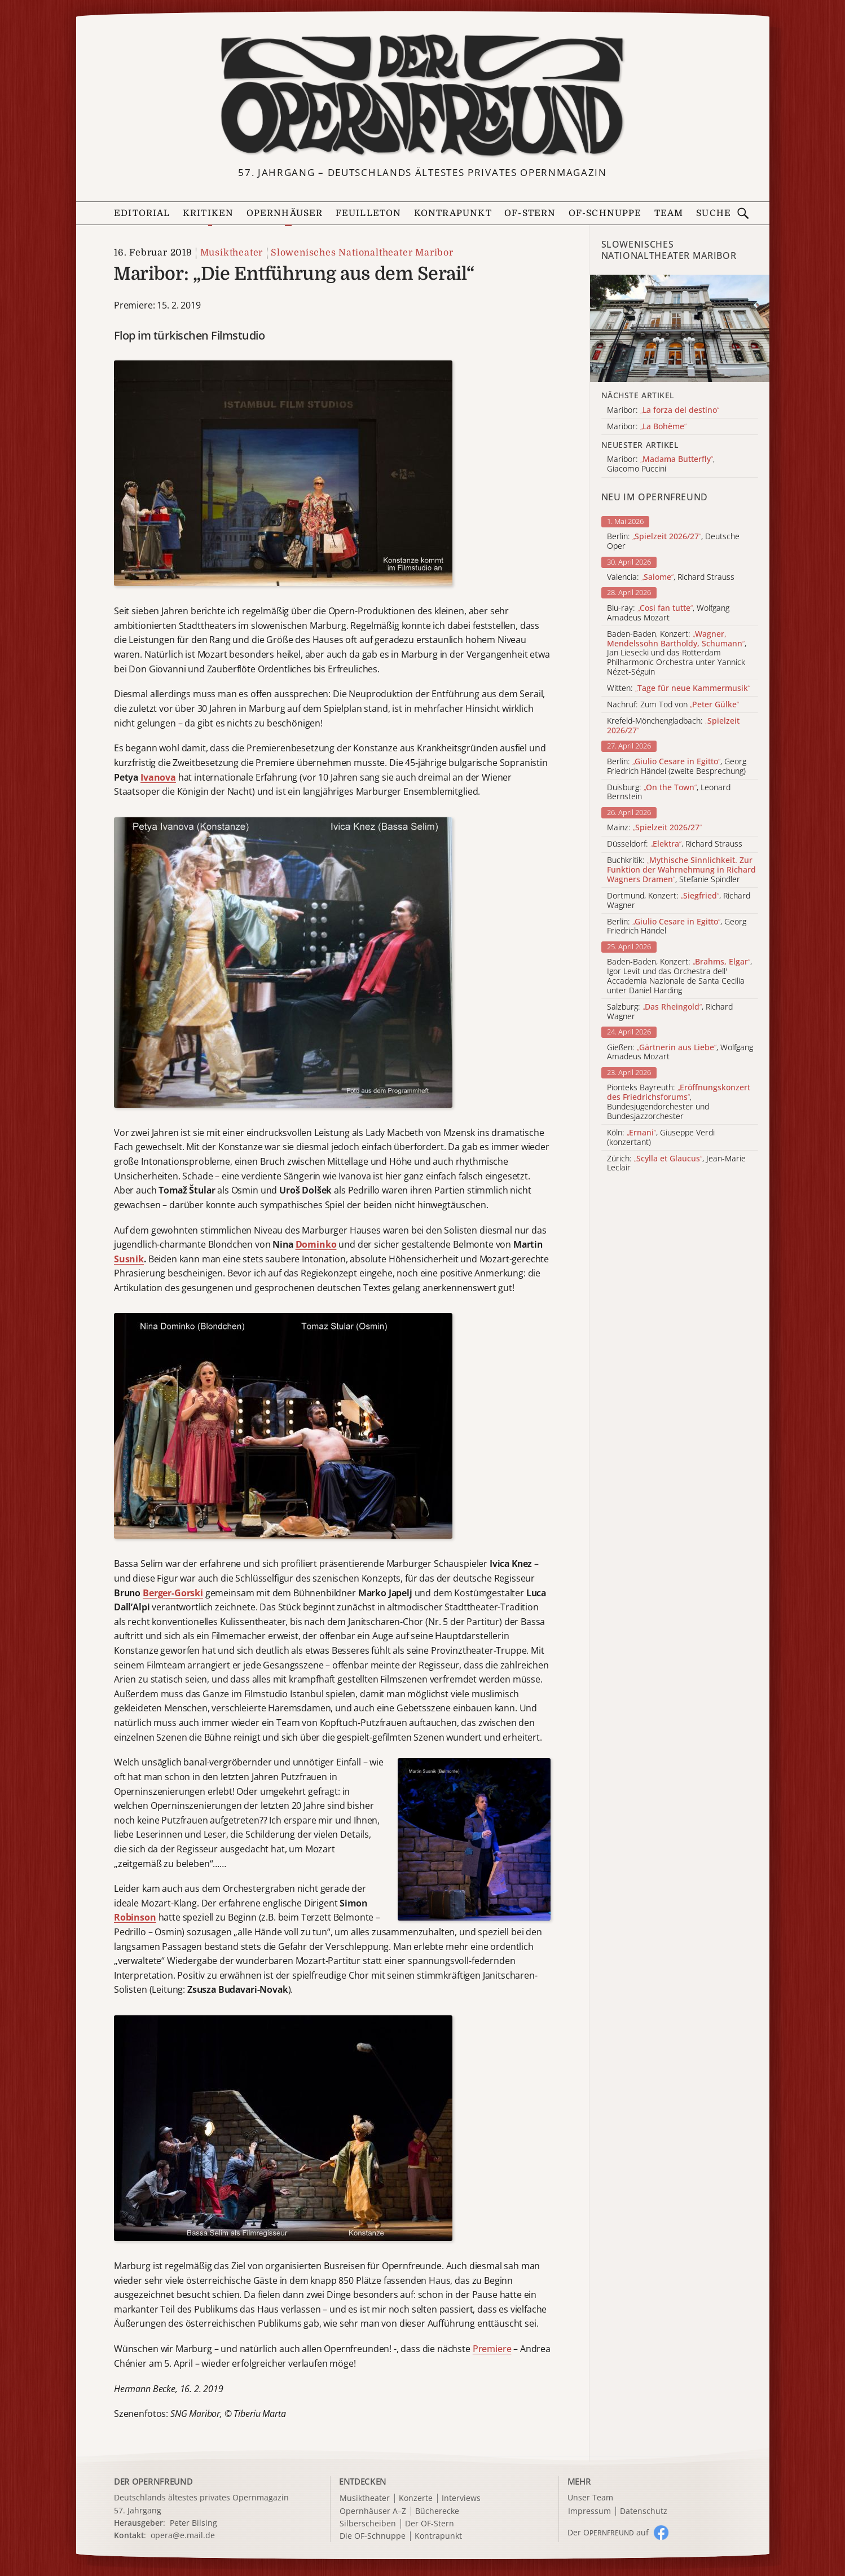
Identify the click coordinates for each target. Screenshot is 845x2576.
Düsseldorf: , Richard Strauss (674, 844)
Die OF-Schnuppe (373, 2536)
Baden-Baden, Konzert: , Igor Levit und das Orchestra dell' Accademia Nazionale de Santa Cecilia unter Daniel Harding (679, 976)
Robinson (135, 1917)
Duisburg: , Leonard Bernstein (668, 792)
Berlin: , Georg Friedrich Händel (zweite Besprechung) (676, 766)
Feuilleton (369, 213)
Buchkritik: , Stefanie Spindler (681, 870)
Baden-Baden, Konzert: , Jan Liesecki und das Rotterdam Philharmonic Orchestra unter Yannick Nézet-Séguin (676, 653)
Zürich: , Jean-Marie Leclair (676, 1163)
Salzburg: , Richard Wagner (670, 1011)
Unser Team (590, 2497)
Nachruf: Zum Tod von (673, 705)
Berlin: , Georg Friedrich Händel (676, 926)
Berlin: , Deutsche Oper (673, 541)
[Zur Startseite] (422, 95)
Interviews (461, 2498)
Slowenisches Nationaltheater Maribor (362, 253)
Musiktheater (231, 253)
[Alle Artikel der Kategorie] (679, 328)
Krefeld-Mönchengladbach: (673, 726)
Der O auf (608, 2532)
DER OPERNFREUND (153, 2481)
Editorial (142, 213)
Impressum (589, 2511)
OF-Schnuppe (605, 213)
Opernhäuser (285, 213)
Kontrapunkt (453, 213)
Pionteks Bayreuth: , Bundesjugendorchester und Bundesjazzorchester (678, 1102)
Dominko (316, 1244)
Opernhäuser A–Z (373, 2511)
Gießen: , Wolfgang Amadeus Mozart (680, 1052)
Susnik (129, 1259)
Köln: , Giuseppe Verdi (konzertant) (661, 1137)
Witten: (678, 688)
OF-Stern (530, 213)
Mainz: (654, 828)
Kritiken (208, 213)
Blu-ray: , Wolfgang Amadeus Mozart (668, 613)
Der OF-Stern (429, 2524)
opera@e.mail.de (183, 2535)
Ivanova (158, 777)
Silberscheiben (368, 2524)
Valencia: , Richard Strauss (670, 577)
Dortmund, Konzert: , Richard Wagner (678, 900)
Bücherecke (437, 2511)
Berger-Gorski (173, 1593)
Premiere (492, 2348)
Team (669, 213)
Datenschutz (643, 2511)
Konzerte (416, 2498)
